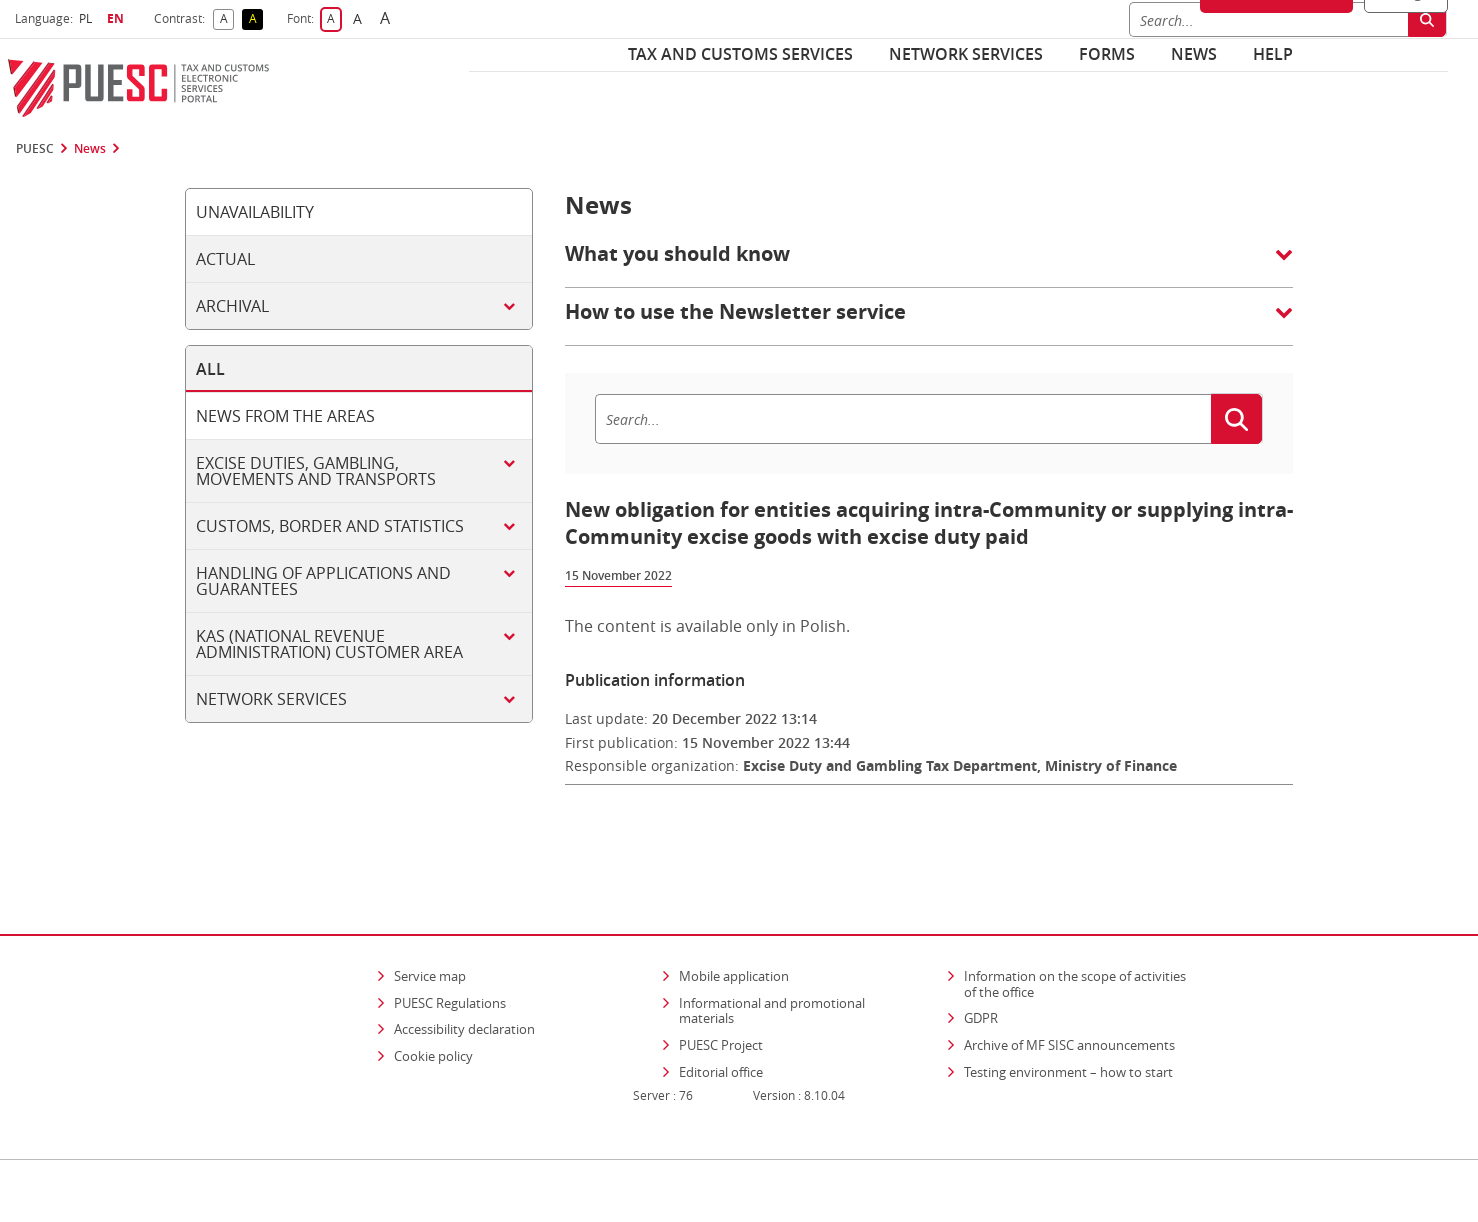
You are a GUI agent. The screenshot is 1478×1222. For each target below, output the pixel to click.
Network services (966, 54)
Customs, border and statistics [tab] (330, 526)
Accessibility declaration (464, 971)
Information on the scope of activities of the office (1081, 926)
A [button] (227, 19)
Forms (1107, 54)
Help (1273, 54)
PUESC (35, 149)
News (1194, 54)
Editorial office (721, 1014)
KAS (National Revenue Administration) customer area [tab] (329, 644)
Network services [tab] (271, 699)
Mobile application (734, 918)
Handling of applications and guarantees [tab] (323, 581)
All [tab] (210, 369)
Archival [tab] (232, 306)
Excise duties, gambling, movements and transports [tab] (316, 471)
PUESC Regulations (450, 945)
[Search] (903, 419)
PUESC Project (721, 987)
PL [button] (88, 18)
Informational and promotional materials (772, 953)
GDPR (981, 960)
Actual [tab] (225, 259)
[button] (929, 264)
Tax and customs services (740, 54)
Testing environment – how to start (1068, 1014)
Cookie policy (433, 998)
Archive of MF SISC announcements (1069, 987)
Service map (430, 918)
